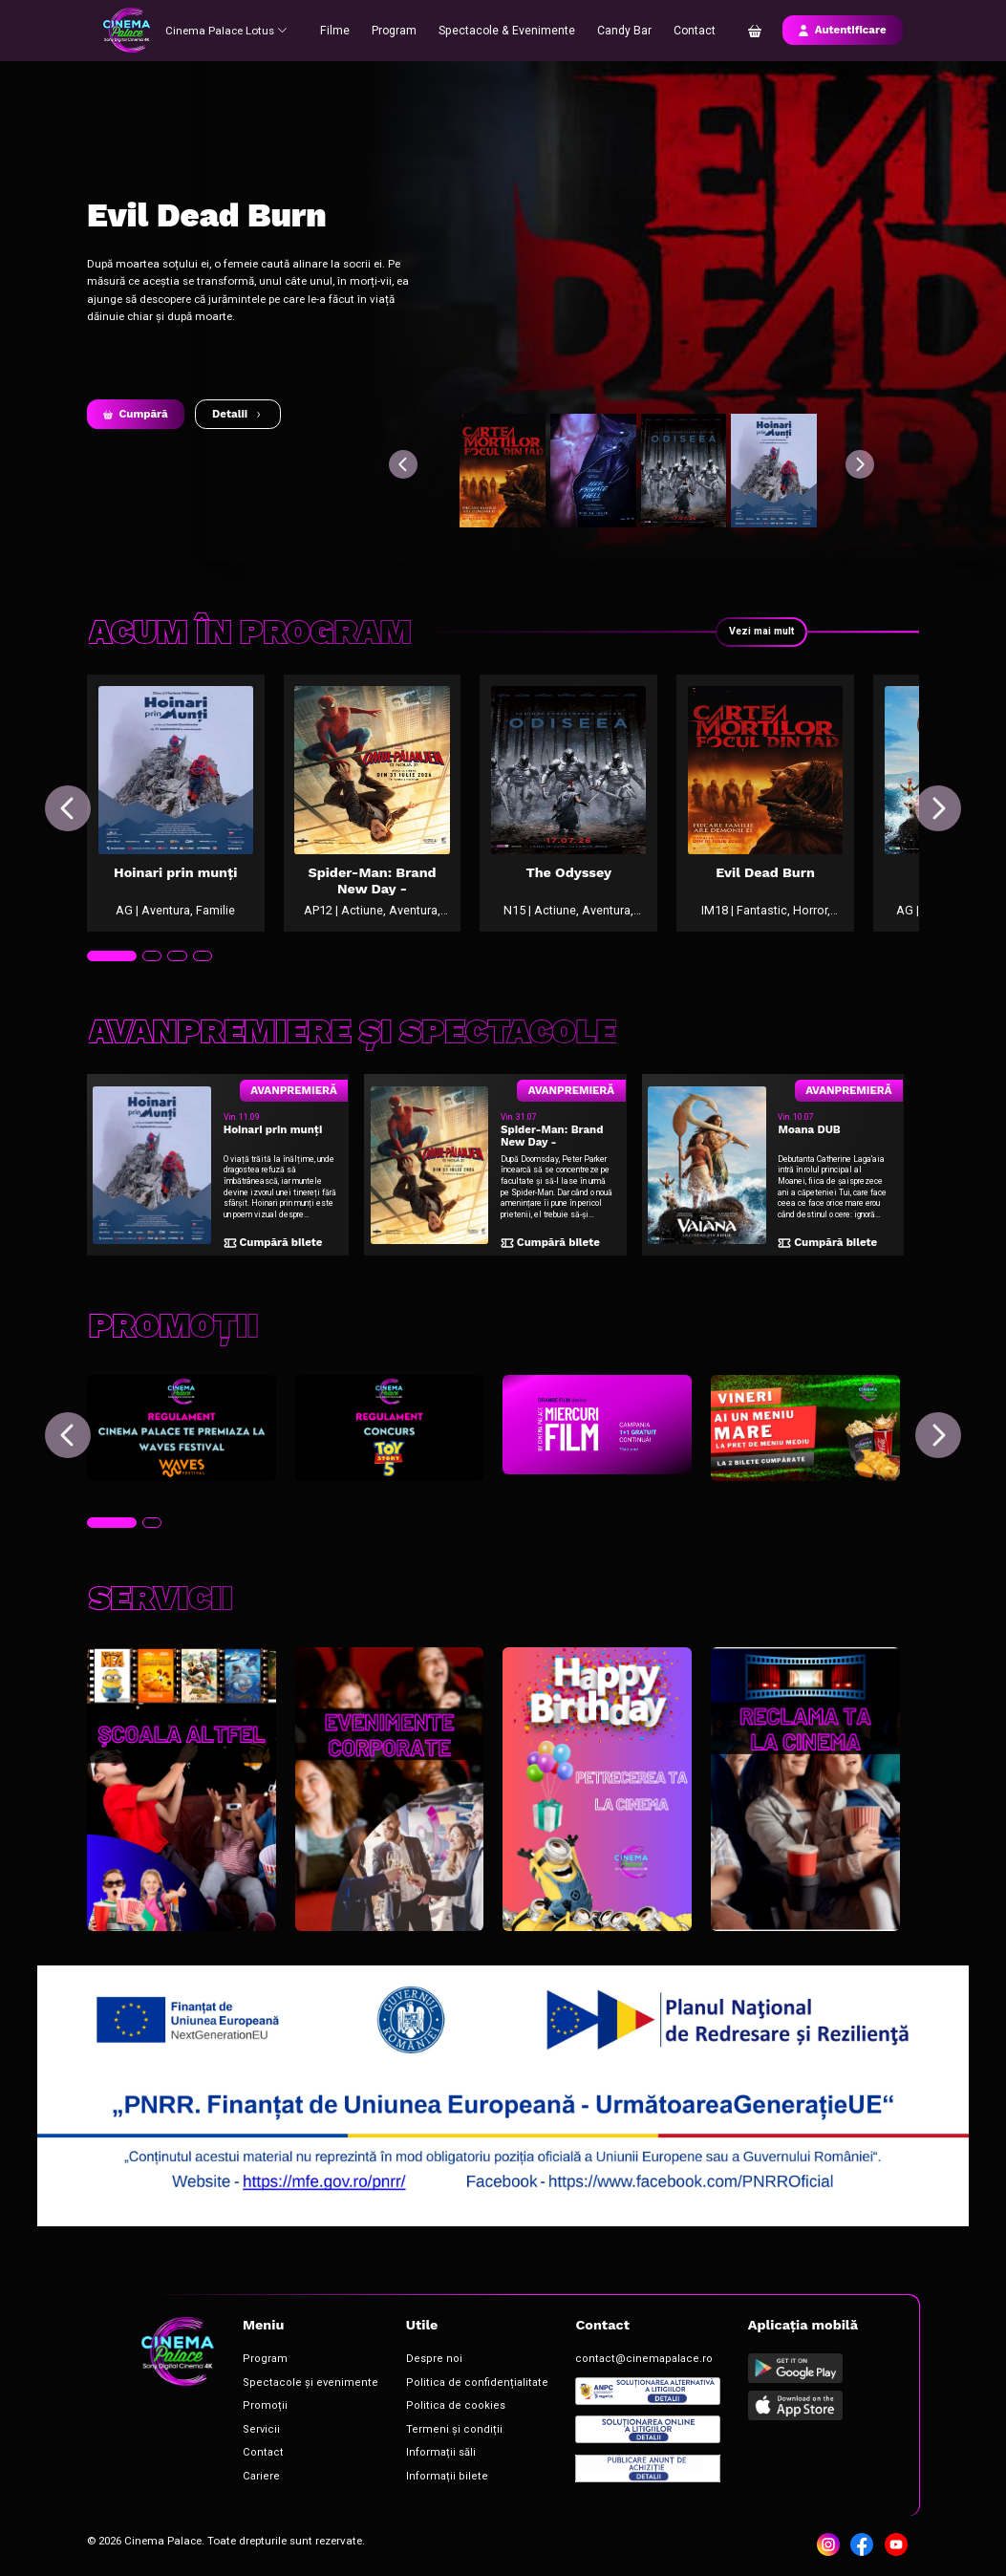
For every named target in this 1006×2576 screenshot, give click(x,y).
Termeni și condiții (414, 2430)
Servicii (253, 2430)
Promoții (256, 2409)
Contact (689, 29)
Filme (341, 29)
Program (399, 29)
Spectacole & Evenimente (507, 29)
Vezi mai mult (759, 631)
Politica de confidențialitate (433, 2387)
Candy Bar (620, 29)
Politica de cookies (414, 2409)
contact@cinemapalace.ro (577, 2366)
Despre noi (397, 2366)
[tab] (110, 983)
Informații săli (405, 2451)
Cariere (254, 2473)
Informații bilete (408, 2473)
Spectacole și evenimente (292, 2387)
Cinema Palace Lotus (229, 29)
